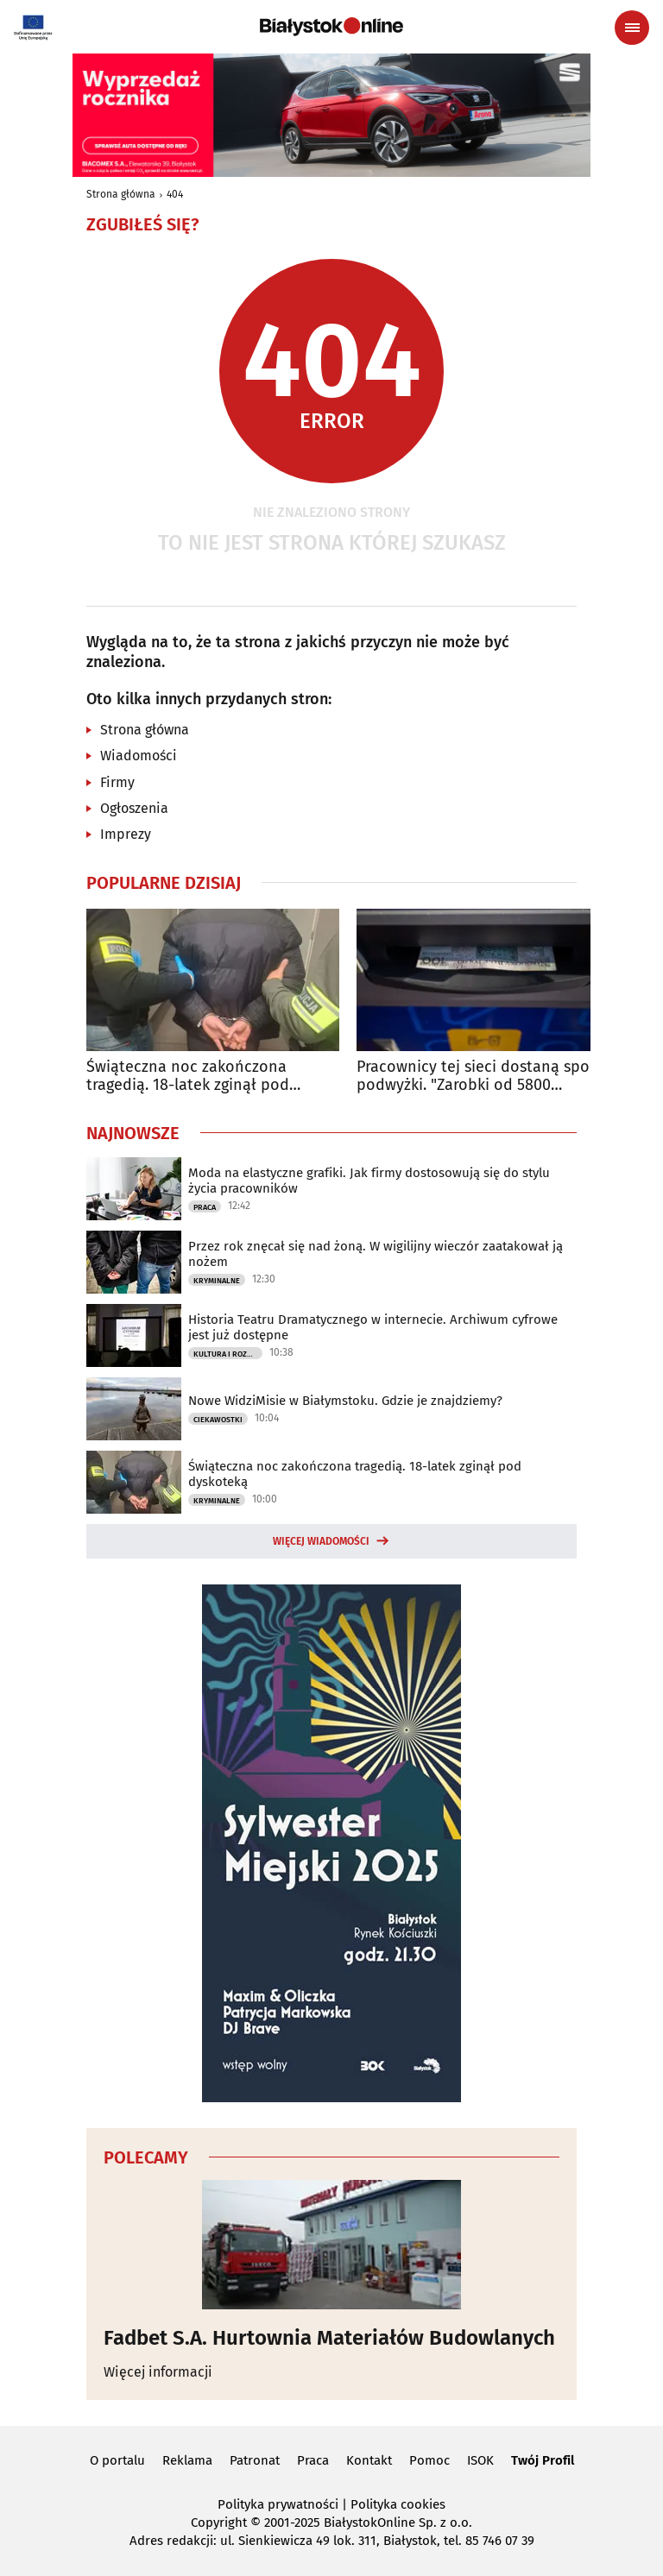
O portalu (117, 2460)
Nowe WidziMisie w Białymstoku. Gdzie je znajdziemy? (345, 1400)
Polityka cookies (397, 2504)
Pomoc (429, 2460)
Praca (204, 1207)
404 (175, 194)
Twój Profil (542, 2460)
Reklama (187, 2460)
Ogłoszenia (134, 808)
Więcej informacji (158, 2372)
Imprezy (125, 834)
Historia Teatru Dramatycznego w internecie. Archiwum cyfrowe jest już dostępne (373, 1327)
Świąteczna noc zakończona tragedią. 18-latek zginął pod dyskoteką (187, 1076)
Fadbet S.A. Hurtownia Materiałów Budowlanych (329, 2338)
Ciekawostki (218, 1419)
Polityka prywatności (278, 2504)
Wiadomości (138, 755)
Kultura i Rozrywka (227, 1354)
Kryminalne (216, 1280)
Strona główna (120, 194)
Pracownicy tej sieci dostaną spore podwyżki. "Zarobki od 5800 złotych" (480, 1076)
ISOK (480, 2460)
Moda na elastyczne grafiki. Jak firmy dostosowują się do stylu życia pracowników (369, 1180)
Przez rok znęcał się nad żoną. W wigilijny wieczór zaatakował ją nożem (375, 1253)
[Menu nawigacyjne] (632, 27)
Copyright (219, 2522)
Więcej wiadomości (321, 1541)
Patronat (255, 2460)
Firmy (117, 782)
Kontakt (369, 2460)
